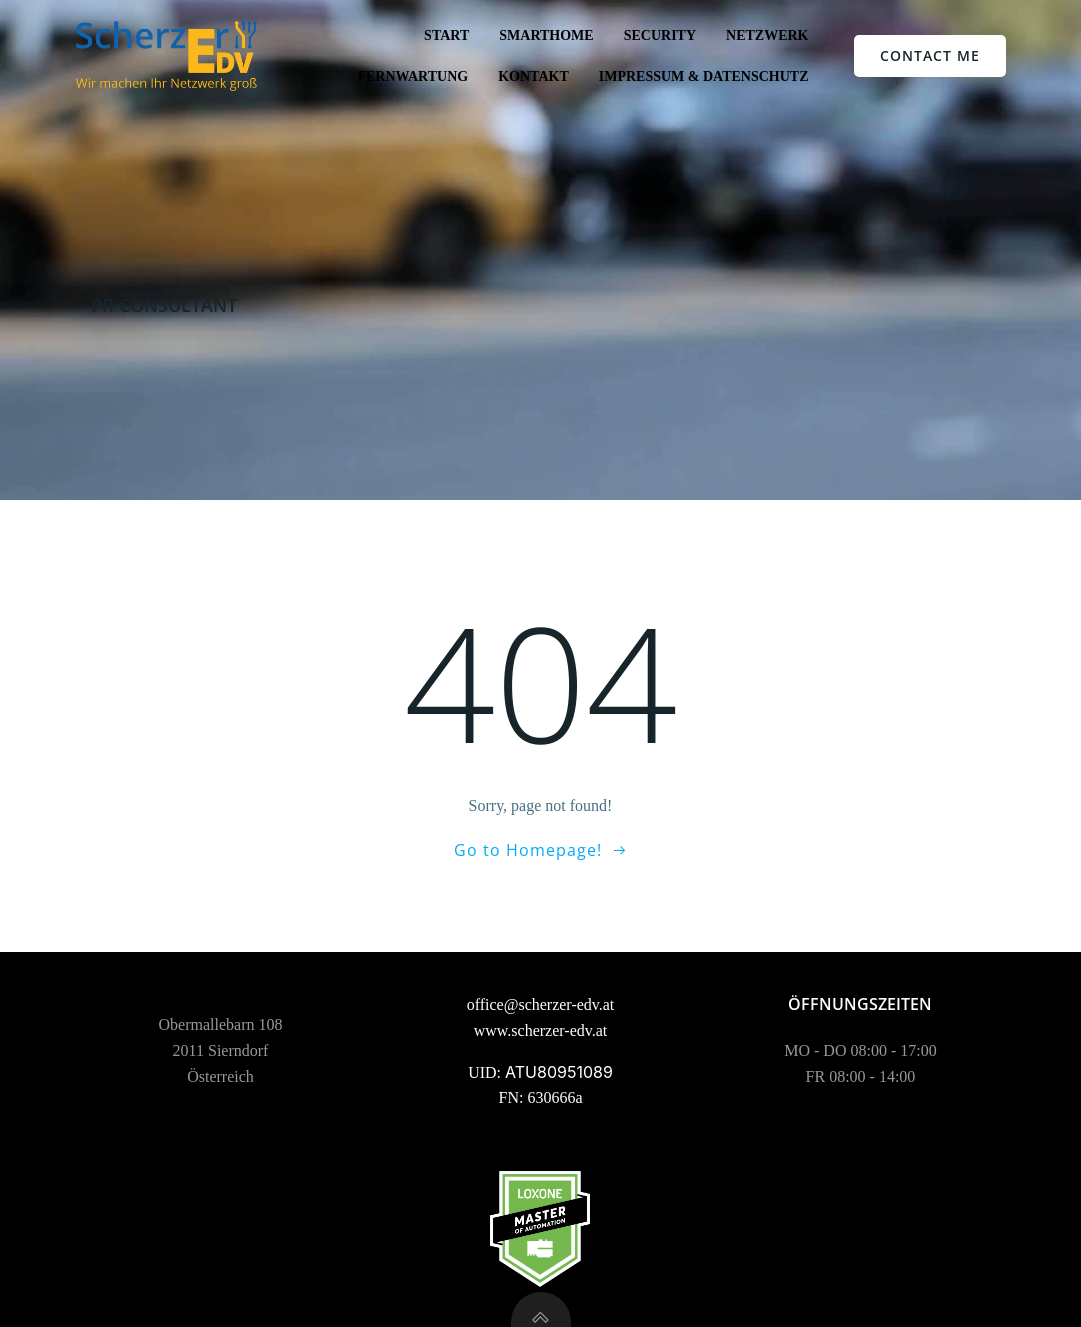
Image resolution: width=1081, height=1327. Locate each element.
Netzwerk (767, 35)
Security (660, 35)
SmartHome (546, 35)
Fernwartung (412, 76)
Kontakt (533, 76)
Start (446, 35)
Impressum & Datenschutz (704, 76)
